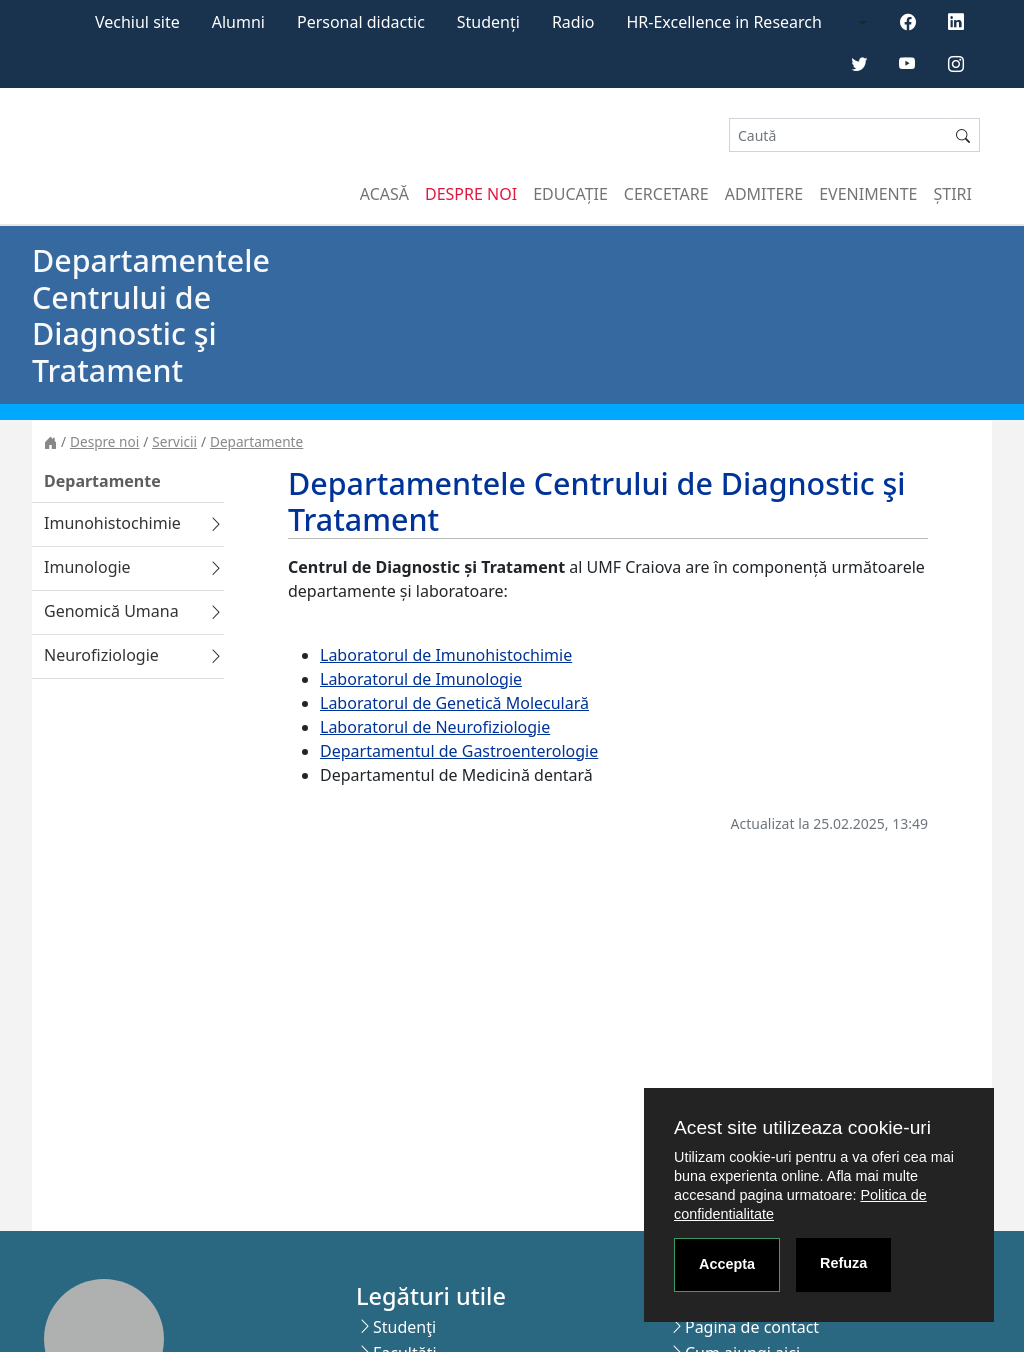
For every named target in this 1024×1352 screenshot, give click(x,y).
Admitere (764, 194)
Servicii (174, 441)
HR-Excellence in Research (724, 22)
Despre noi (471, 194)
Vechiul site (137, 22)
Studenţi (404, 1327)
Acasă (384, 194)
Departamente (256, 441)
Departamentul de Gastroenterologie (459, 751)
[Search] (838, 135)
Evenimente (868, 194)
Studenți (488, 22)
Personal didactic (361, 22)
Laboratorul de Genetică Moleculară (454, 703)
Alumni (238, 22)
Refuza (843, 1263)
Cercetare (666, 194)
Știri (953, 194)
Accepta (727, 1264)
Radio (573, 22)
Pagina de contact (752, 1327)
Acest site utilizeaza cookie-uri (802, 1127)
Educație (570, 194)
